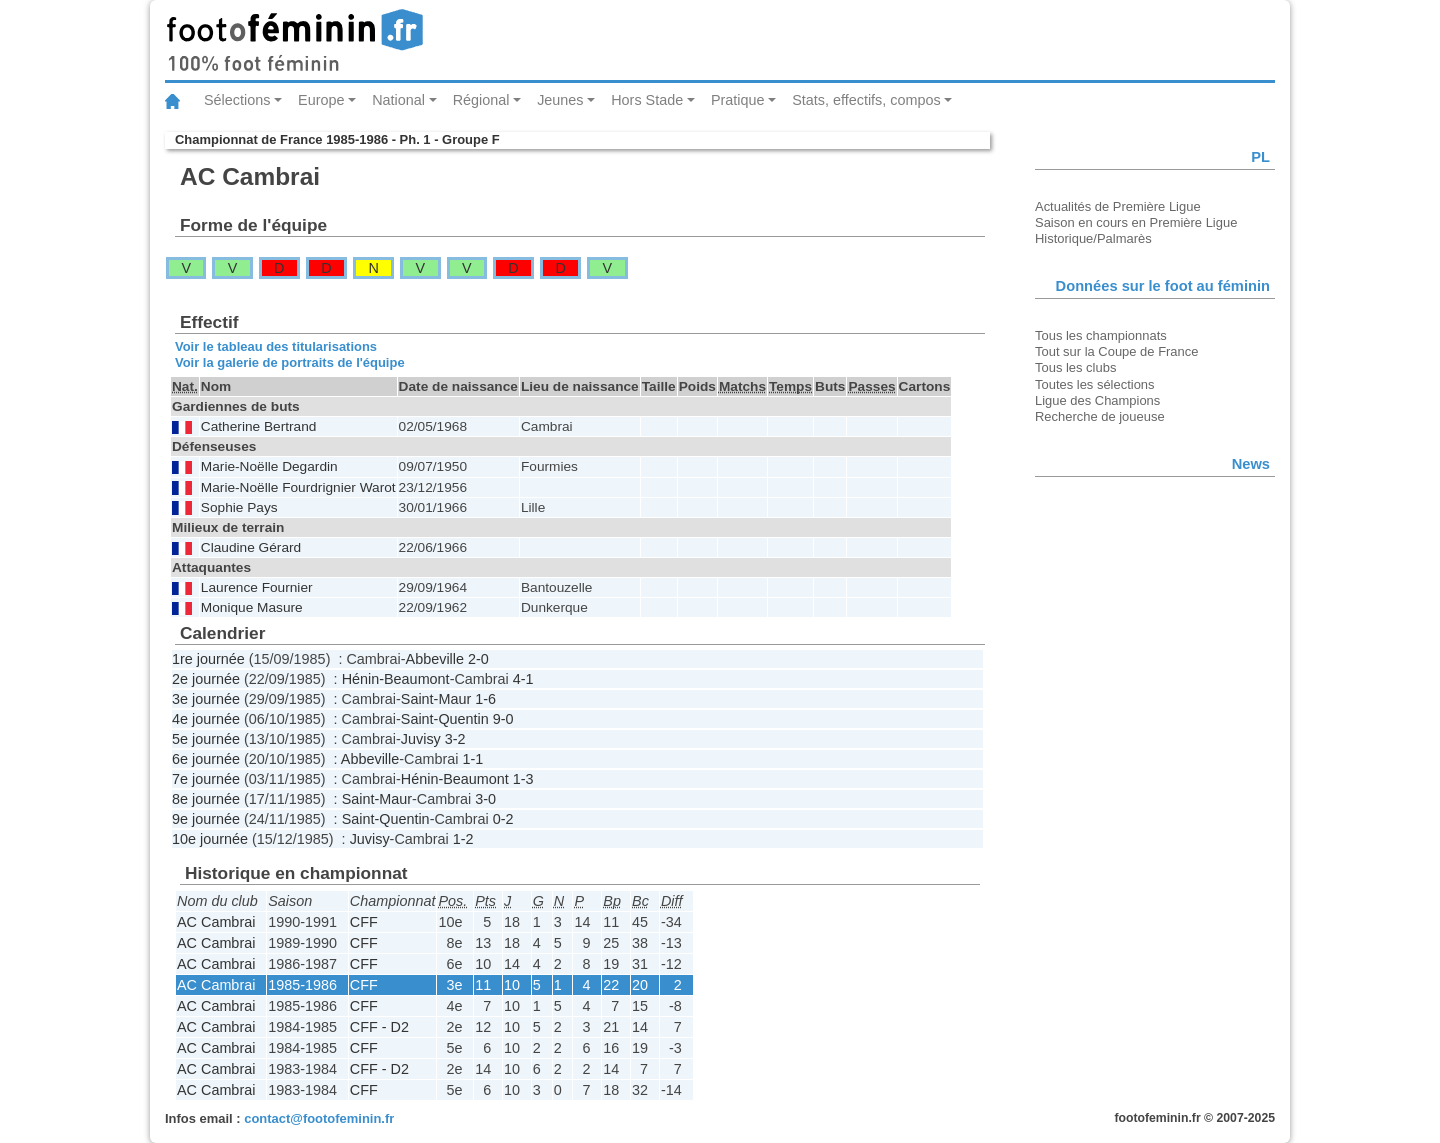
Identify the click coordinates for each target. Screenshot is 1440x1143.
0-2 (503, 819)
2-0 (478, 659)
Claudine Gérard (251, 547)
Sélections (237, 100)
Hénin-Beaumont (396, 679)
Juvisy (421, 739)
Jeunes (560, 100)
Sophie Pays (239, 507)
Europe (321, 100)
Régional (481, 100)
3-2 (455, 739)
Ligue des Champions (1097, 400)
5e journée (206, 739)
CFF (364, 922)
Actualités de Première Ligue (1118, 206)
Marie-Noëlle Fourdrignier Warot (298, 487)
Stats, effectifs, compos (866, 100)
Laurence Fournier (257, 587)
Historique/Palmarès (1093, 238)
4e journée (206, 719)
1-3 (523, 779)
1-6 (485, 699)
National (398, 100)
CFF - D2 (379, 1027)
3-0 (485, 799)
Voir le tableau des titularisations (276, 346)
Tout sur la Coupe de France (1116, 351)
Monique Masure (252, 607)
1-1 (472, 759)
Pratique (738, 100)
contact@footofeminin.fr (319, 1118)
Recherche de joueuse (1100, 416)
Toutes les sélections (1095, 384)
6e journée (206, 759)
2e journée (206, 679)
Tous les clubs (1075, 367)
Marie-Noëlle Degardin (269, 466)
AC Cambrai (216, 922)
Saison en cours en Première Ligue (1136, 222)
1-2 (463, 839)
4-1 (523, 679)
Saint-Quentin (445, 719)
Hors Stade (647, 100)
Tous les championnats (1101, 335)
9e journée (206, 819)
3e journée (206, 699)
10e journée (210, 839)
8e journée (206, 799)
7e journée (206, 779)
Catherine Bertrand (259, 426)
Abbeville (435, 659)
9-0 (503, 719)
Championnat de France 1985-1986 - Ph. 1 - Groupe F (337, 139)
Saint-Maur (436, 699)
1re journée (208, 659)
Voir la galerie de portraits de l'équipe (290, 362)
